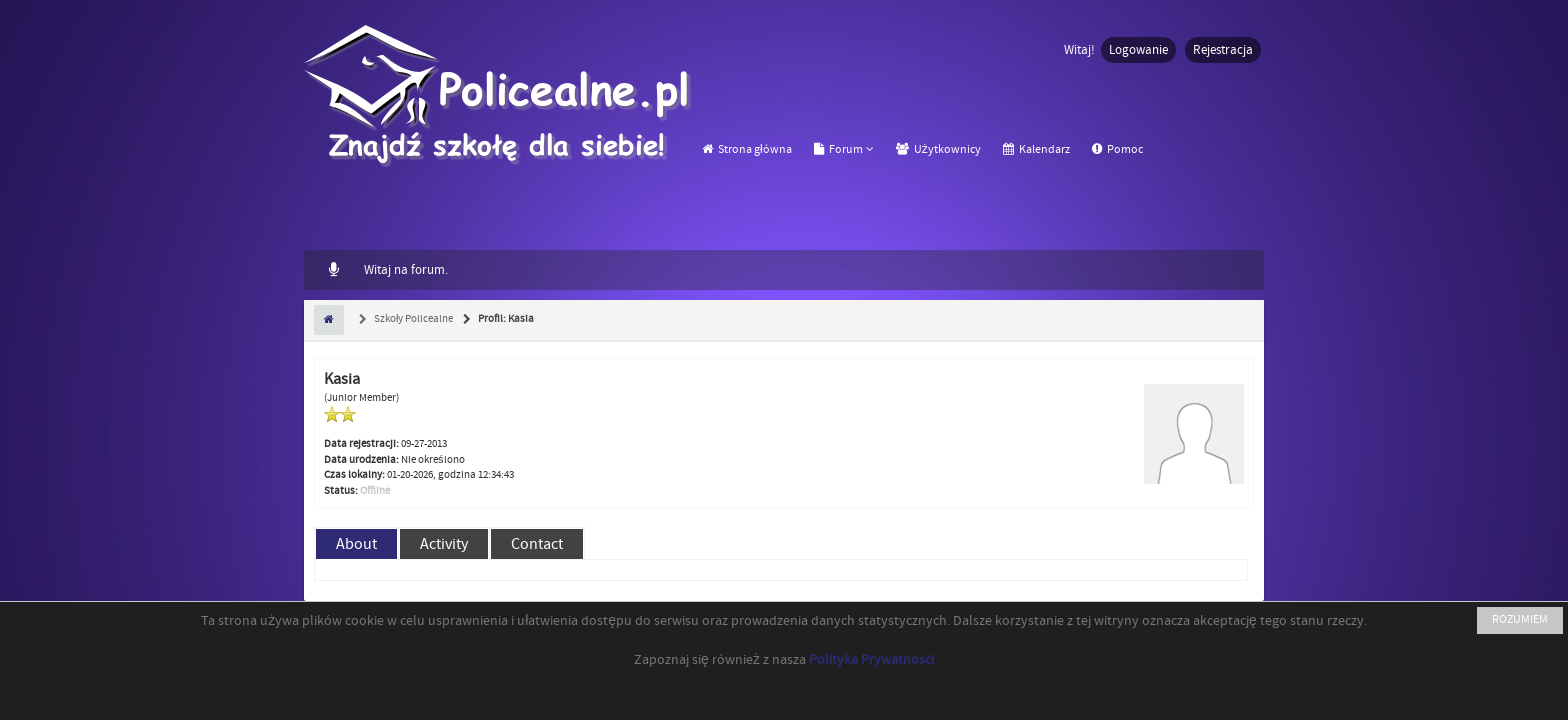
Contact (537, 544)
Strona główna (747, 149)
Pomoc (1117, 149)
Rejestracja (1223, 50)
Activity (444, 544)
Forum (838, 149)
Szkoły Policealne (412, 319)
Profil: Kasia (505, 319)
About (356, 544)
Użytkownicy (938, 149)
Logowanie (1138, 50)
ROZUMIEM (1520, 619)
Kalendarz (1036, 149)
